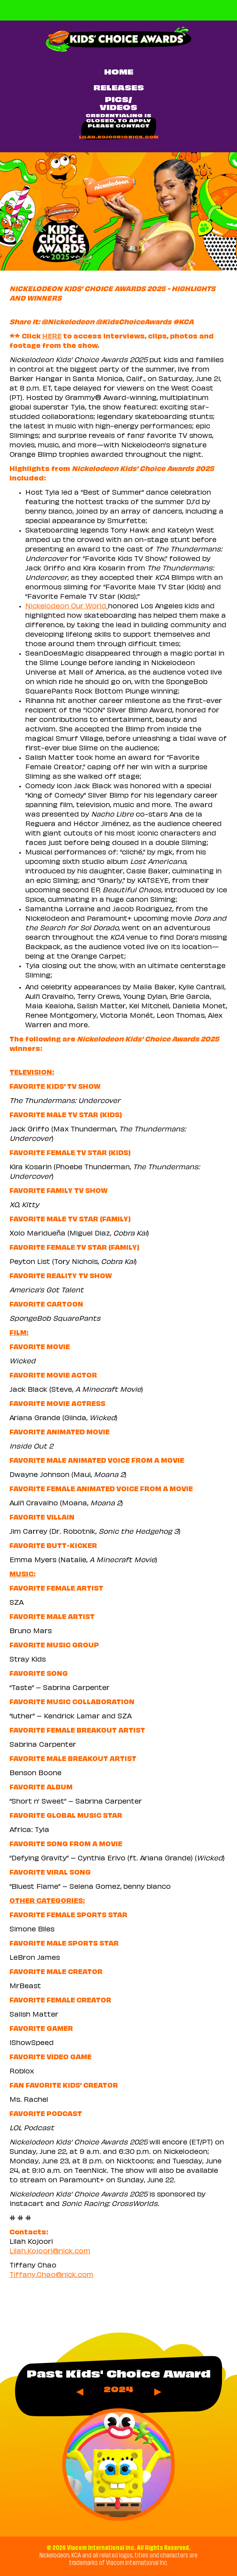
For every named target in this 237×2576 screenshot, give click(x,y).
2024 (118, 2390)
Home (118, 72)
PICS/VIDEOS (118, 104)
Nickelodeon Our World (65, 607)
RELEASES (118, 88)
